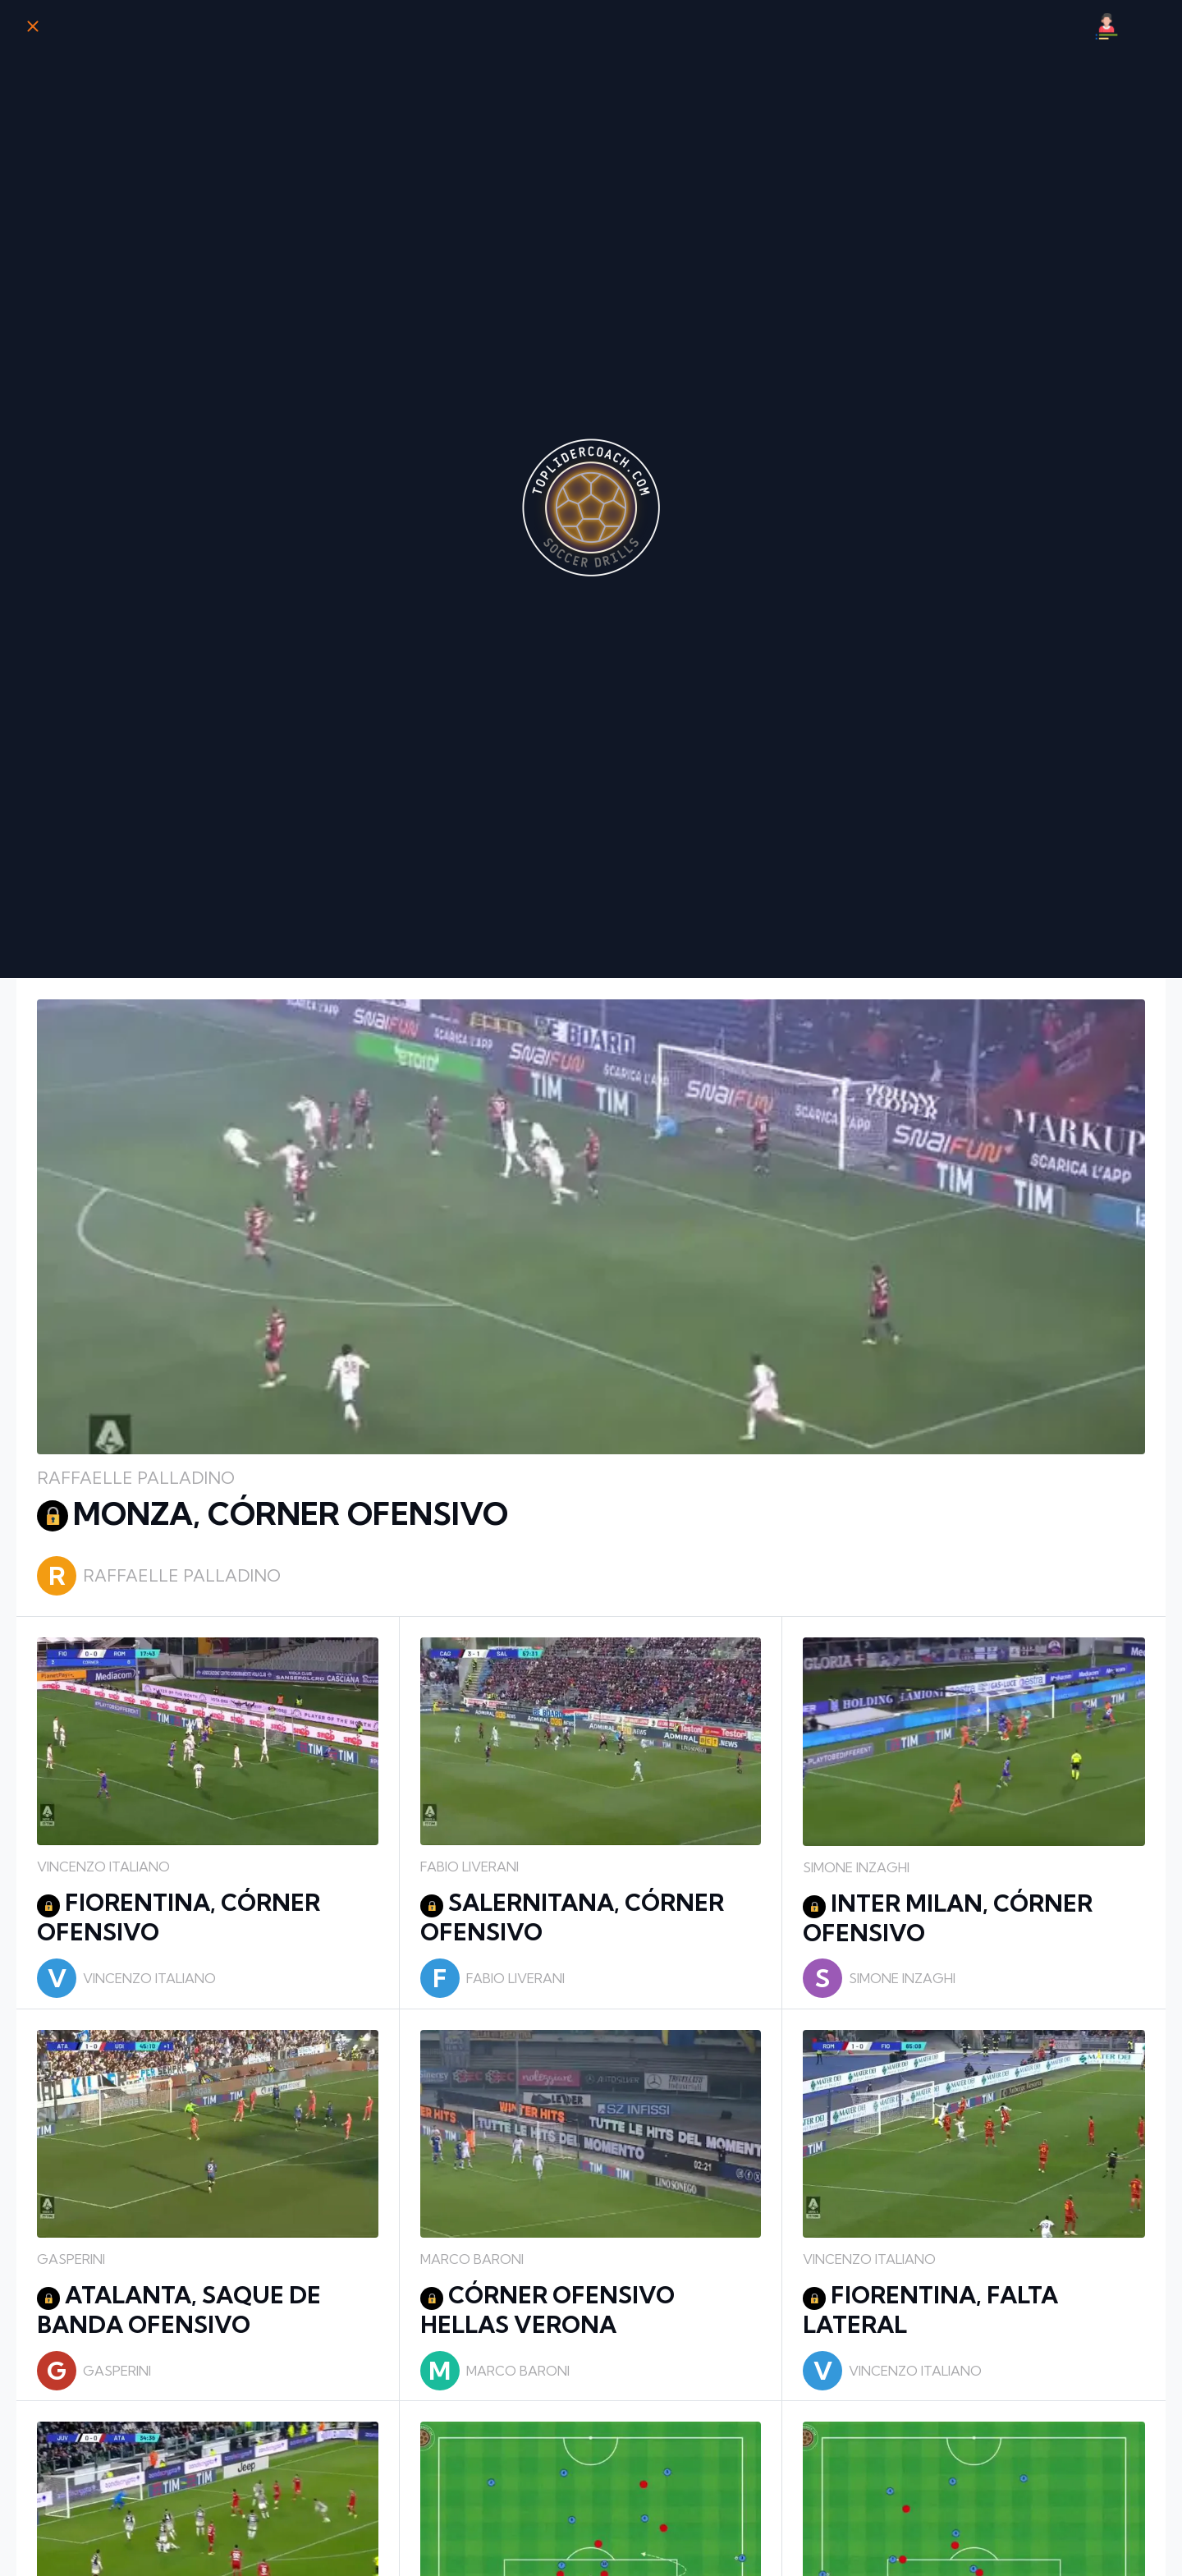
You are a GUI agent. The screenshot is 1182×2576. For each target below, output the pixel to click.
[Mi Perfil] (1106, 26)
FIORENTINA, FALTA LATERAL (930, 2309)
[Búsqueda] (1149, 26)
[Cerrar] (33, 26)
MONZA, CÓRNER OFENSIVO (272, 1514)
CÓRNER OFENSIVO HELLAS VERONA (547, 2309)
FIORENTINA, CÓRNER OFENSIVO (178, 1917)
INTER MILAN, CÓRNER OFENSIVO (948, 1918)
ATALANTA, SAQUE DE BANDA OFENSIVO (179, 2309)
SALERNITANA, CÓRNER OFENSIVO (572, 1917)
